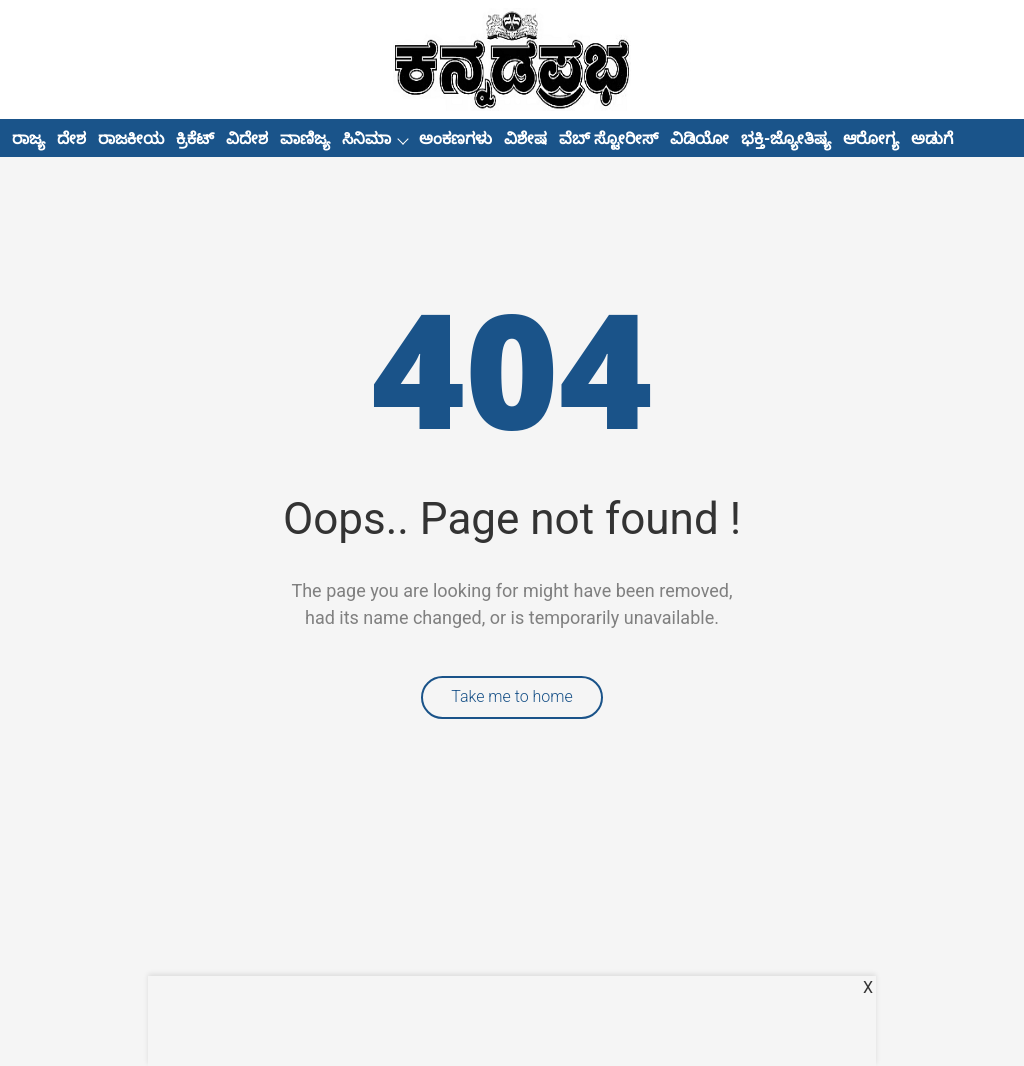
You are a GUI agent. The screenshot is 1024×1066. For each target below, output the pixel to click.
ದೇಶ (71, 138)
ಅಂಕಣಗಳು (455, 138)
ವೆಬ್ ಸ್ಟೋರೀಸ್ (608, 138)
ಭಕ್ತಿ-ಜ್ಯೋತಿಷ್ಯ (786, 138)
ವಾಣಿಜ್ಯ (305, 138)
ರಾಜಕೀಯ (131, 138)
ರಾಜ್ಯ (28, 138)
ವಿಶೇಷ (525, 138)
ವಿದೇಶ (247, 138)
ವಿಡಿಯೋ (699, 138)
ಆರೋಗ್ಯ (871, 138)
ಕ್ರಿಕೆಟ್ (195, 138)
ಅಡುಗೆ (932, 138)
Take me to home (512, 696)
